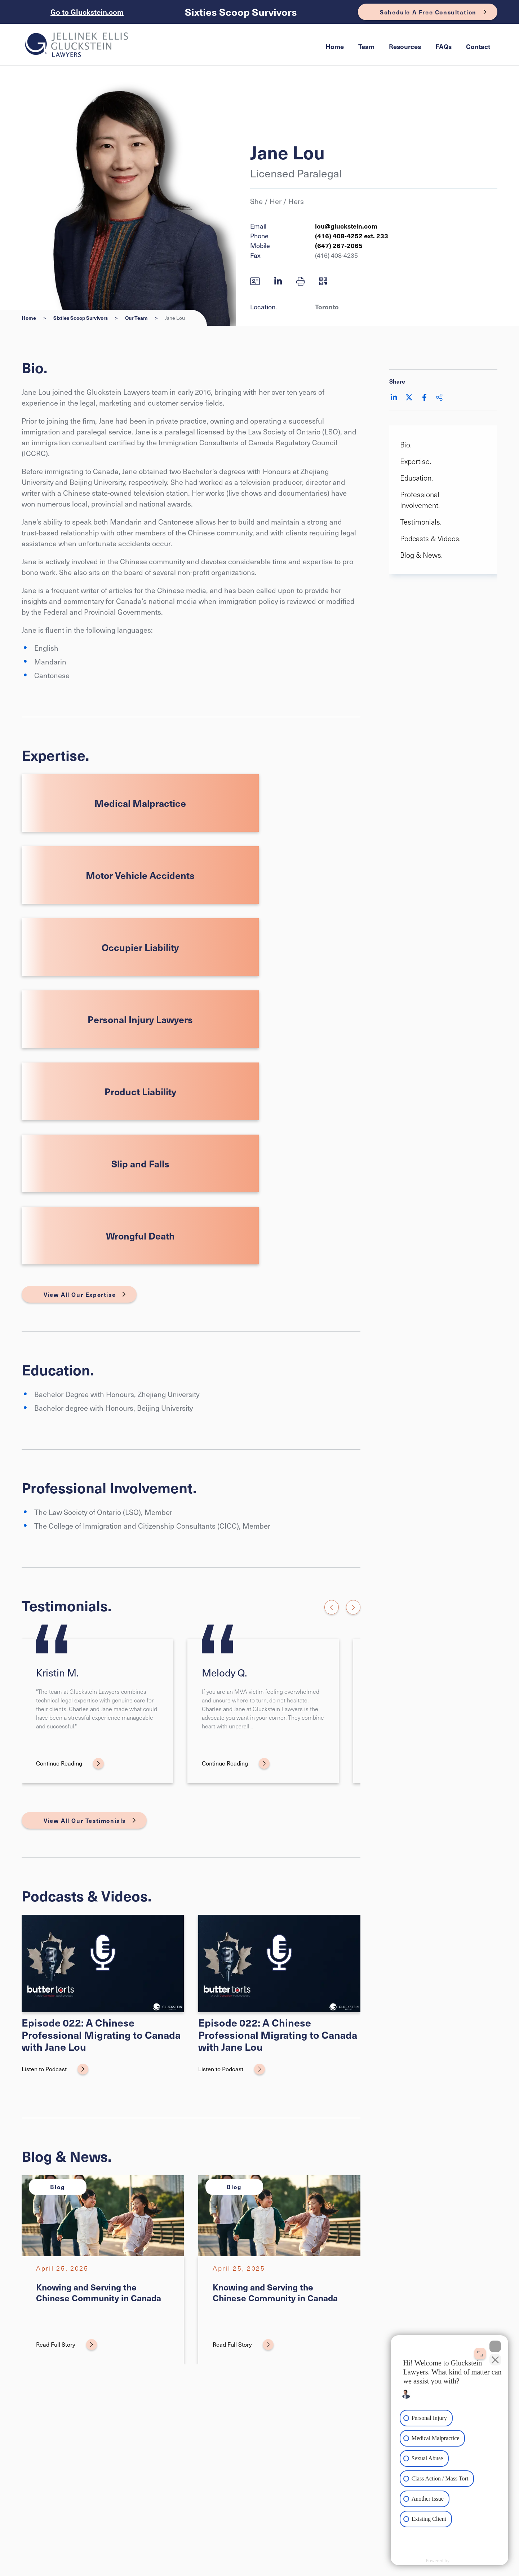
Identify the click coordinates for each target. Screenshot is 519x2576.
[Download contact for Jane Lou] (255, 280)
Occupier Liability (140, 947)
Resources (405, 46)
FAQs (443, 46)
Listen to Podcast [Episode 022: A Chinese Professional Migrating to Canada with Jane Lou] (44, 2069)
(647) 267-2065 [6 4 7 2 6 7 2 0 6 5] (339, 245)
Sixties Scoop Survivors (241, 12)
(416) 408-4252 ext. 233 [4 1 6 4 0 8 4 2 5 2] (351, 235)
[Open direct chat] (480, 2353)
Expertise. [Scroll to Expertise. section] (415, 461)
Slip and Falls (140, 1163)
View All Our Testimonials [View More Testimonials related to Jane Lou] (85, 1820)
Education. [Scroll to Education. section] (416, 478)
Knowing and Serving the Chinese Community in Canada (98, 2292)
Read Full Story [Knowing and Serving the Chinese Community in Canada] (55, 2344)
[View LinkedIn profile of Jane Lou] (278, 280)
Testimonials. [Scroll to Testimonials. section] (421, 522)
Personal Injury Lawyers (140, 1019)
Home (334, 46)
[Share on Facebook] (424, 397)
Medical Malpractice (140, 802)
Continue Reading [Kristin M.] (59, 1763)
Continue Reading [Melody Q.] (225, 1763)
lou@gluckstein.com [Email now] (346, 225)
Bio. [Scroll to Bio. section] (406, 444)
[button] (300, 280)
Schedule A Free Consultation (428, 12)
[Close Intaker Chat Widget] (495, 2345)
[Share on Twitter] (409, 397)
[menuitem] (334, 46)
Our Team (136, 317)
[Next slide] (353, 1607)
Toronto (327, 306)
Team (366, 46)
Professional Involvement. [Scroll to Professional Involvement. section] (420, 499)
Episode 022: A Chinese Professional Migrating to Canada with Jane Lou (101, 2034)
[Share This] (439, 397)
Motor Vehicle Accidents (140, 875)
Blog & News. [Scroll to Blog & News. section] (421, 555)
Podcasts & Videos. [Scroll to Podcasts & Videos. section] (430, 538)
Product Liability (140, 1091)
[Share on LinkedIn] (393, 397)
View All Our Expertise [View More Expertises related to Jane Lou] (80, 1294)
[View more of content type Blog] (57, 2187)
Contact (478, 46)
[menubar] (407, 46)
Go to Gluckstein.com (87, 12)
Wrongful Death (140, 1235)
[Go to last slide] (331, 1607)
